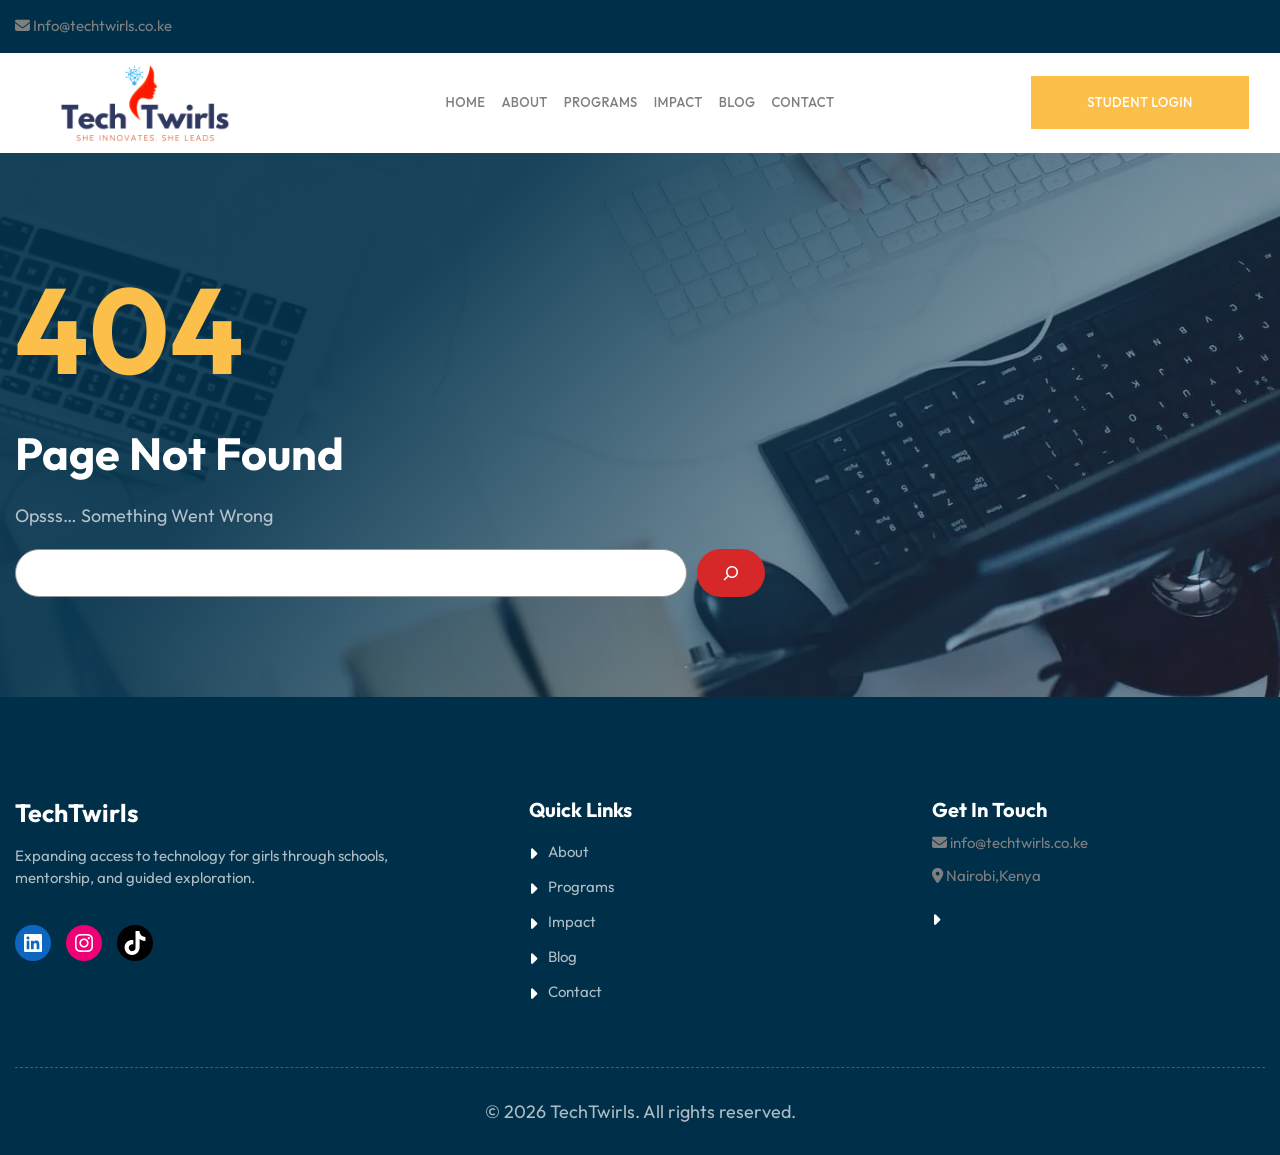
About (568, 851)
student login (1140, 102)
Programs (581, 886)
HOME (466, 102)
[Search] (731, 573)
